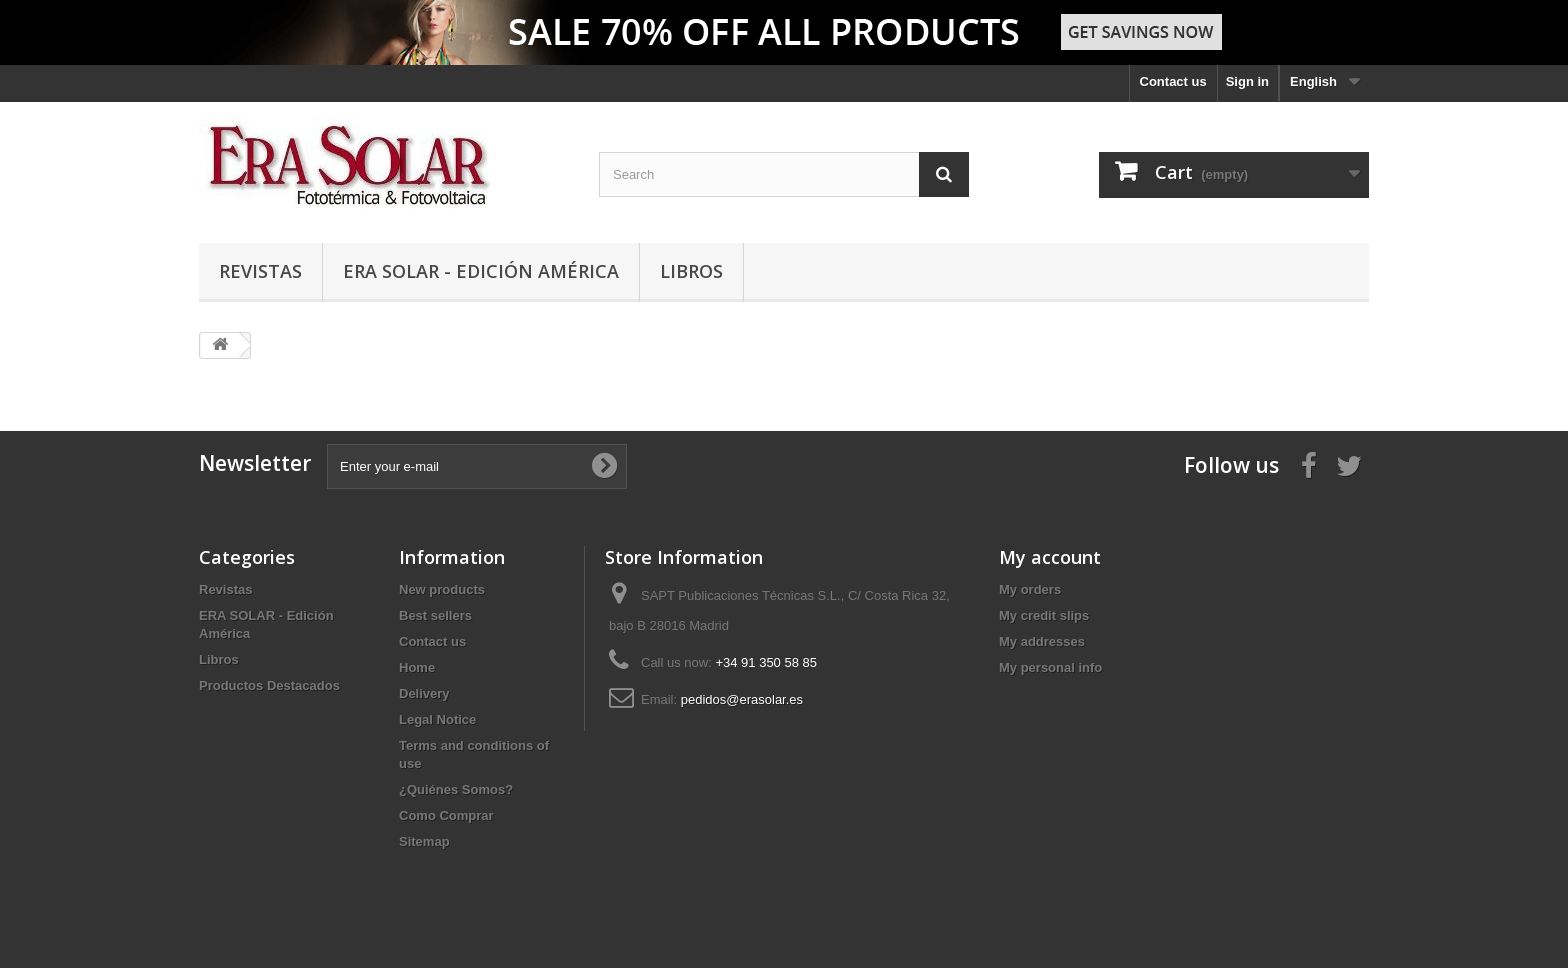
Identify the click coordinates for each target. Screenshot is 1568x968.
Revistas (260, 271)
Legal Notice (437, 719)
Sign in (1247, 81)
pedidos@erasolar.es (742, 699)
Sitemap (424, 841)
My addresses (1042, 641)
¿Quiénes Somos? (456, 789)
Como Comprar (446, 815)
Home (417, 667)
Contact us (1173, 81)
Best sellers (435, 615)
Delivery (424, 693)
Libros (691, 271)
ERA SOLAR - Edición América (481, 271)
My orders (1030, 589)
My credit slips (1044, 615)
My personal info (1050, 667)
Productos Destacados (269, 685)
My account (1050, 557)
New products (442, 589)
